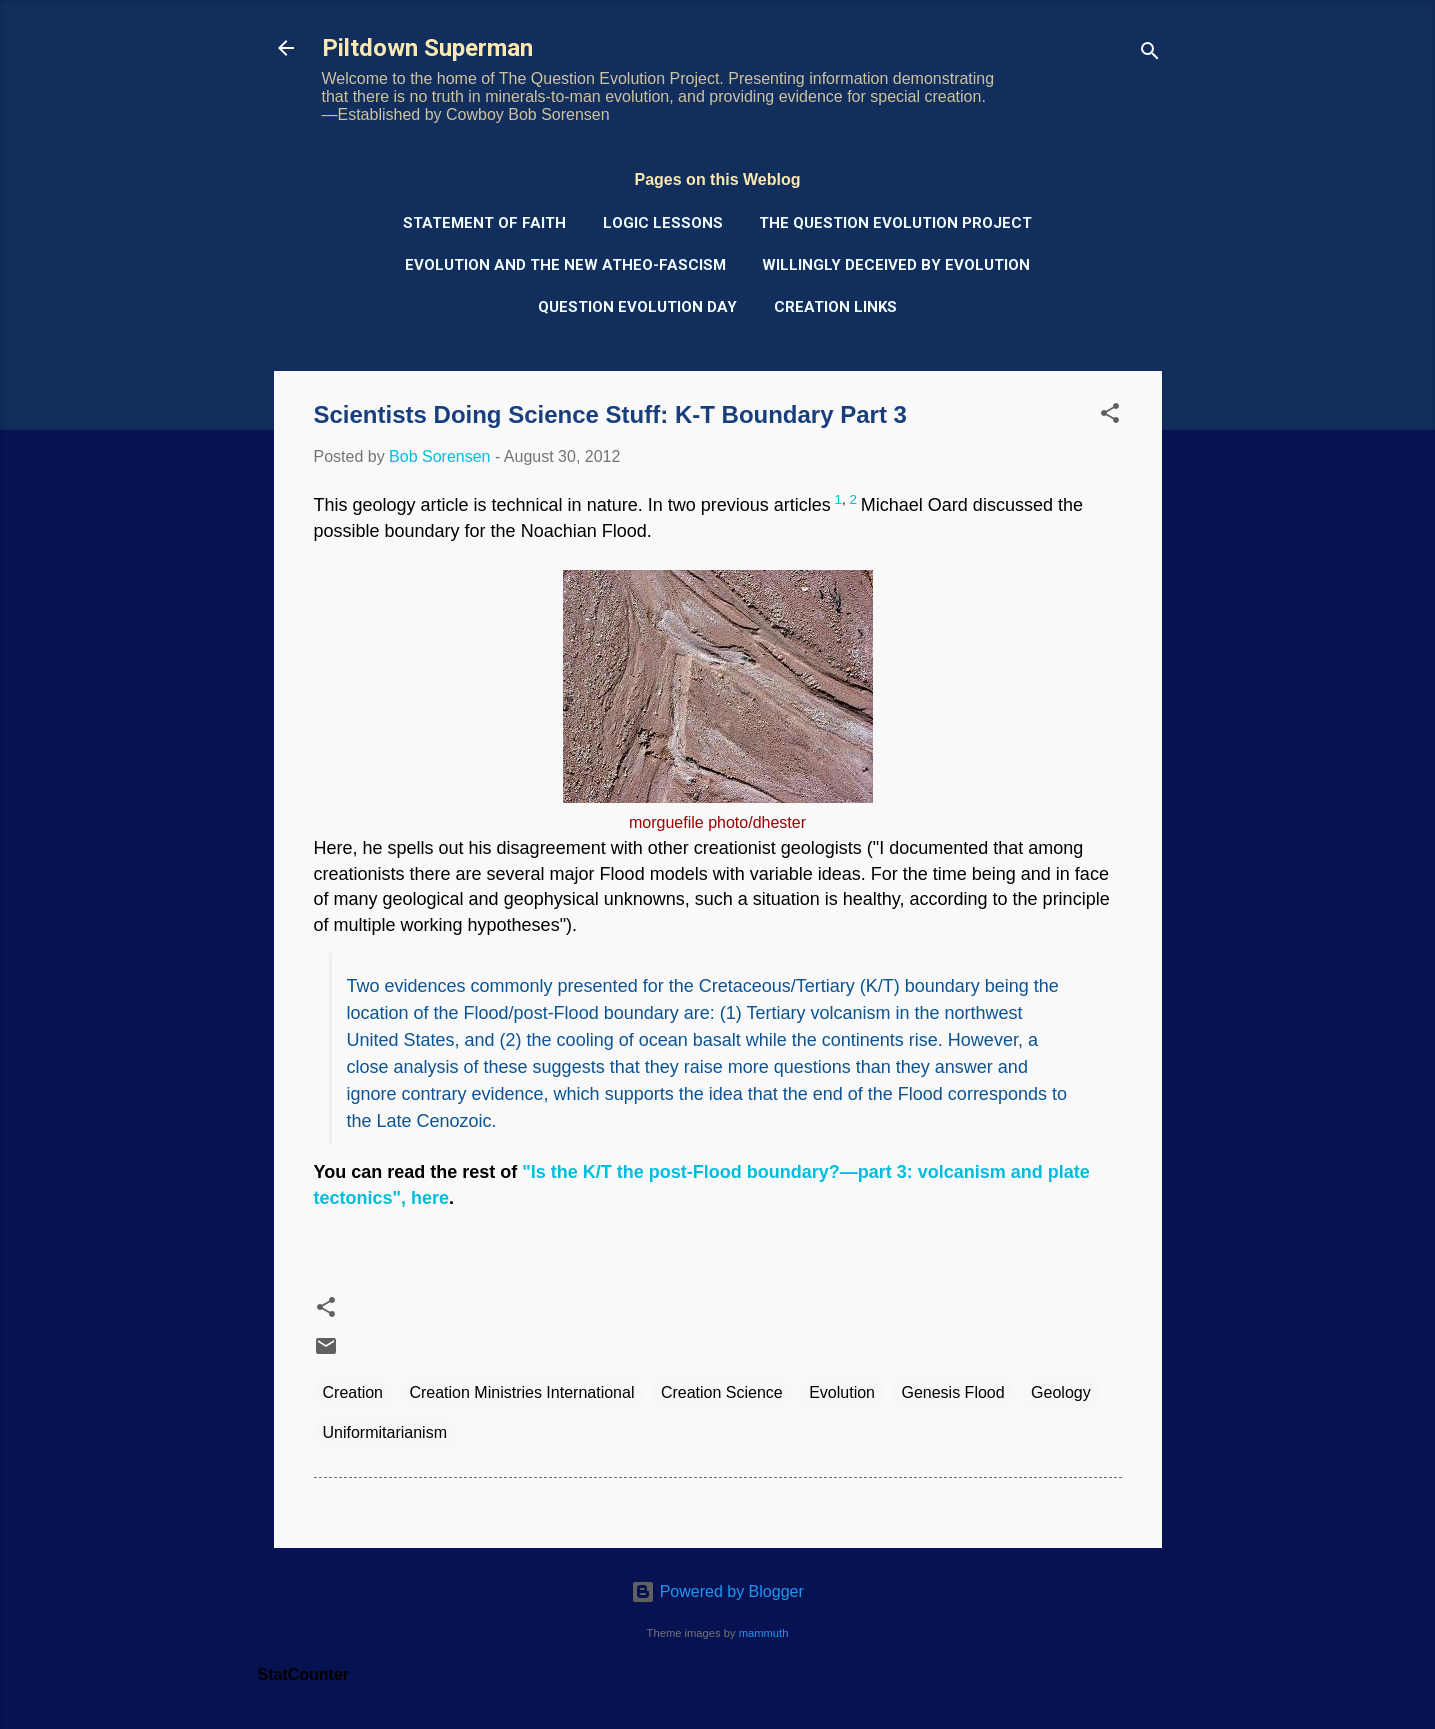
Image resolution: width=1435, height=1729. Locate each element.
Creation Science (722, 1392)
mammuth (764, 1633)
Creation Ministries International (521, 1392)
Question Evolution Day (637, 307)
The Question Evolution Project (895, 223)
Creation (353, 1392)
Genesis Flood (952, 1392)
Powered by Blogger (717, 1591)
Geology (1061, 1392)
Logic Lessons (663, 223)
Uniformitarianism (385, 1432)
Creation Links (835, 307)
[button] (1110, 416)
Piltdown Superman (427, 48)
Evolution (842, 1392)
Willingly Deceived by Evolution (896, 265)
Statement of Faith (484, 223)
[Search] (1150, 54)
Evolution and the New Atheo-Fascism (565, 265)
